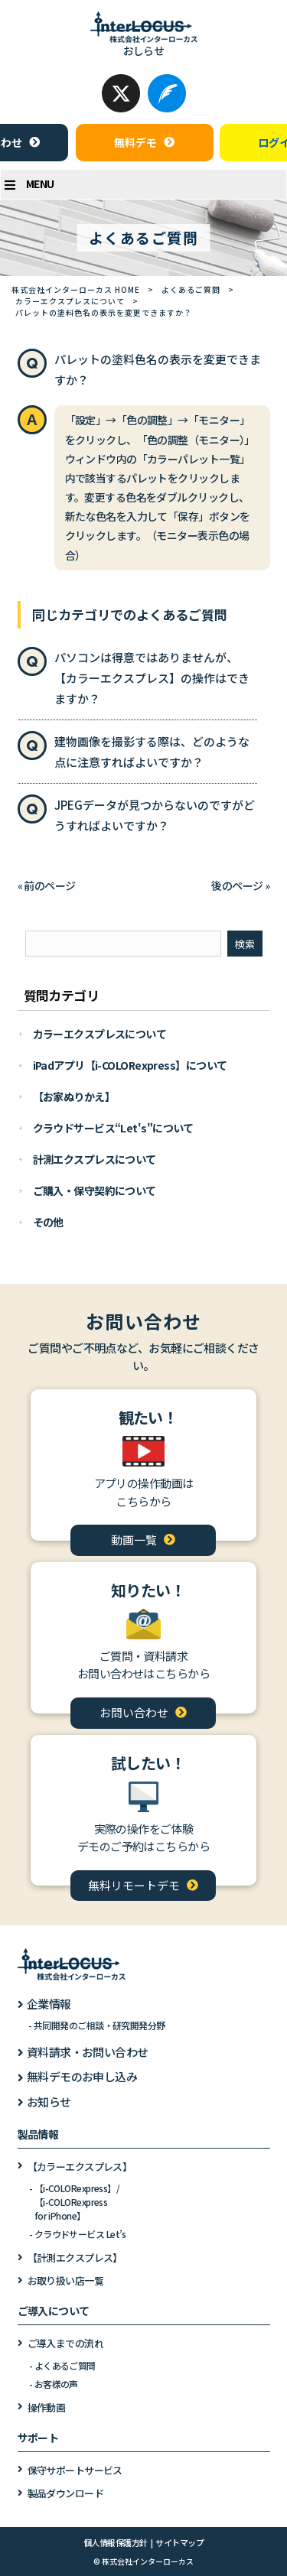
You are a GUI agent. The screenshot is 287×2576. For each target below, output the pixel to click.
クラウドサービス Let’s (80, 2233)
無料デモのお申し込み (82, 2076)
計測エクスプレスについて (94, 1159)
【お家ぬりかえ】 (74, 1096)
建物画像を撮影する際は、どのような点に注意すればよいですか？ (151, 751)
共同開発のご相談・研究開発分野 (99, 2025)
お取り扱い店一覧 (66, 2280)
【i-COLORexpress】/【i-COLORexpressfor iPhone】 (76, 2201)
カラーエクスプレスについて (70, 301)
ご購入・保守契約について (94, 1190)
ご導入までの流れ (66, 2343)
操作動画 (47, 2407)
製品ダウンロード (66, 2493)
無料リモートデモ (134, 1885)
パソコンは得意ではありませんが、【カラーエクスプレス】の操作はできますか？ (151, 678)
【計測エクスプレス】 (75, 2257)
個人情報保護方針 (115, 2542)
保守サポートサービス (75, 2470)
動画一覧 (134, 1540)
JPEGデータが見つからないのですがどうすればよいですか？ (154, 815)
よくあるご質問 (190, 289)
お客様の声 (56, 2383)
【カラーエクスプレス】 (80, 2166)
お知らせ (49, 2102)
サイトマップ (179, 2542)
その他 (48, 1222)
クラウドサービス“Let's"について (113, 1127)
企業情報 (49, 2004)
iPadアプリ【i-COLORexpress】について (130, 1065)
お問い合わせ (133, 1712)
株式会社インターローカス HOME (75, 289)
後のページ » (240, 885)
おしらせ (144, 50)
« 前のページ (47, 885)
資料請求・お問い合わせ (87, 2052)
